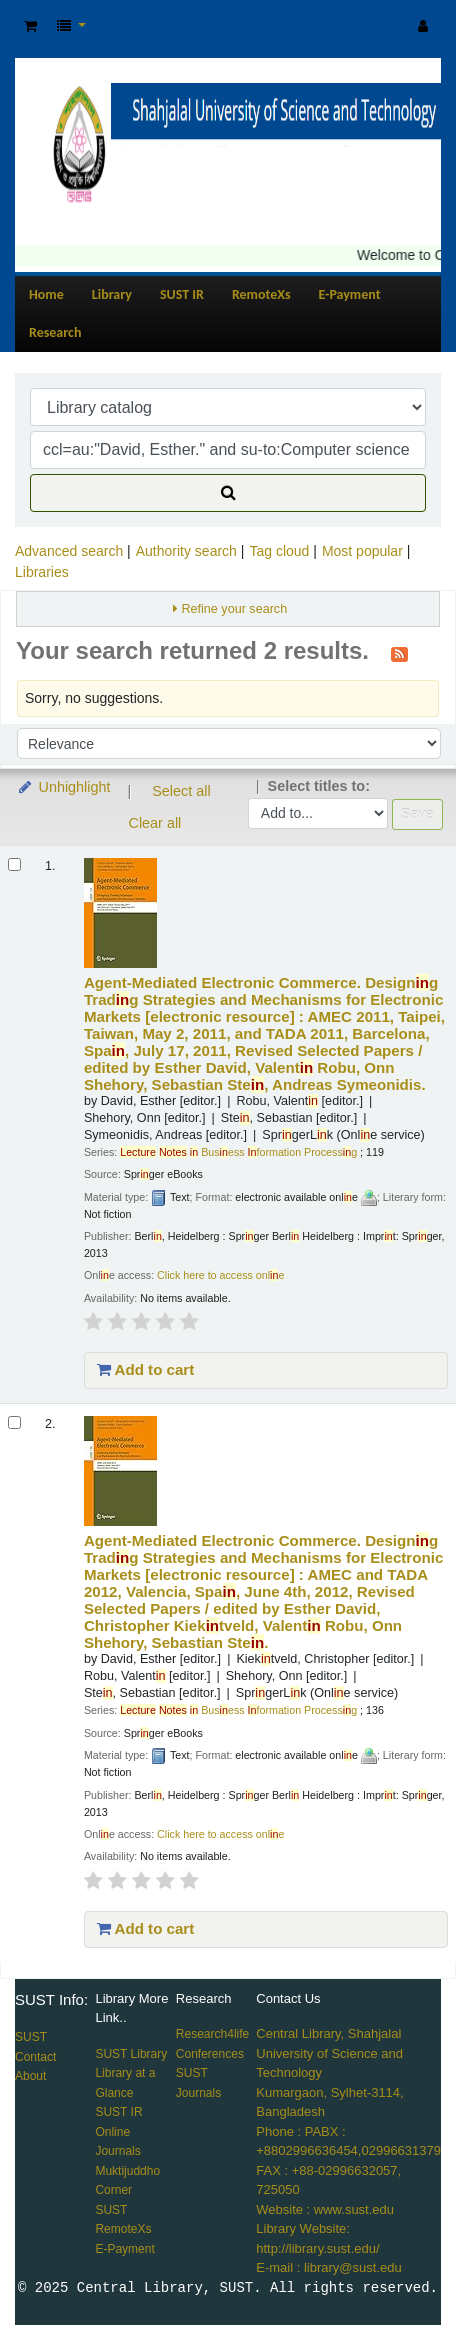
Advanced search (69, 551)
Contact (35, 2057)
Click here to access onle (220, 1275)
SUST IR (182, 294)
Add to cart (145, 1369)
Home (46, 294)
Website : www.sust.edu (325, 2209)
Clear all (155, 823)
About (30, 2076)
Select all (181, 791)
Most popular (362, 551)
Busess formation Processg (238, 1152)
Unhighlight (63, 787)
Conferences (210, 2054)
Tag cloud (279, 551)
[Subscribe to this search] (399, 653)
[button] (30, 26)
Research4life (212, 2034)
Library (112, 294)
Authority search (186, 551)
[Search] (228, 493)
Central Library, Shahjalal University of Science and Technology (329, 2053)
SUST (31, 2037)
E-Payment (350, 294)
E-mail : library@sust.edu (328, 2267)
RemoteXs (261, 294)
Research (55, 332)
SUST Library (131, 2054)
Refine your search (234, 609)
